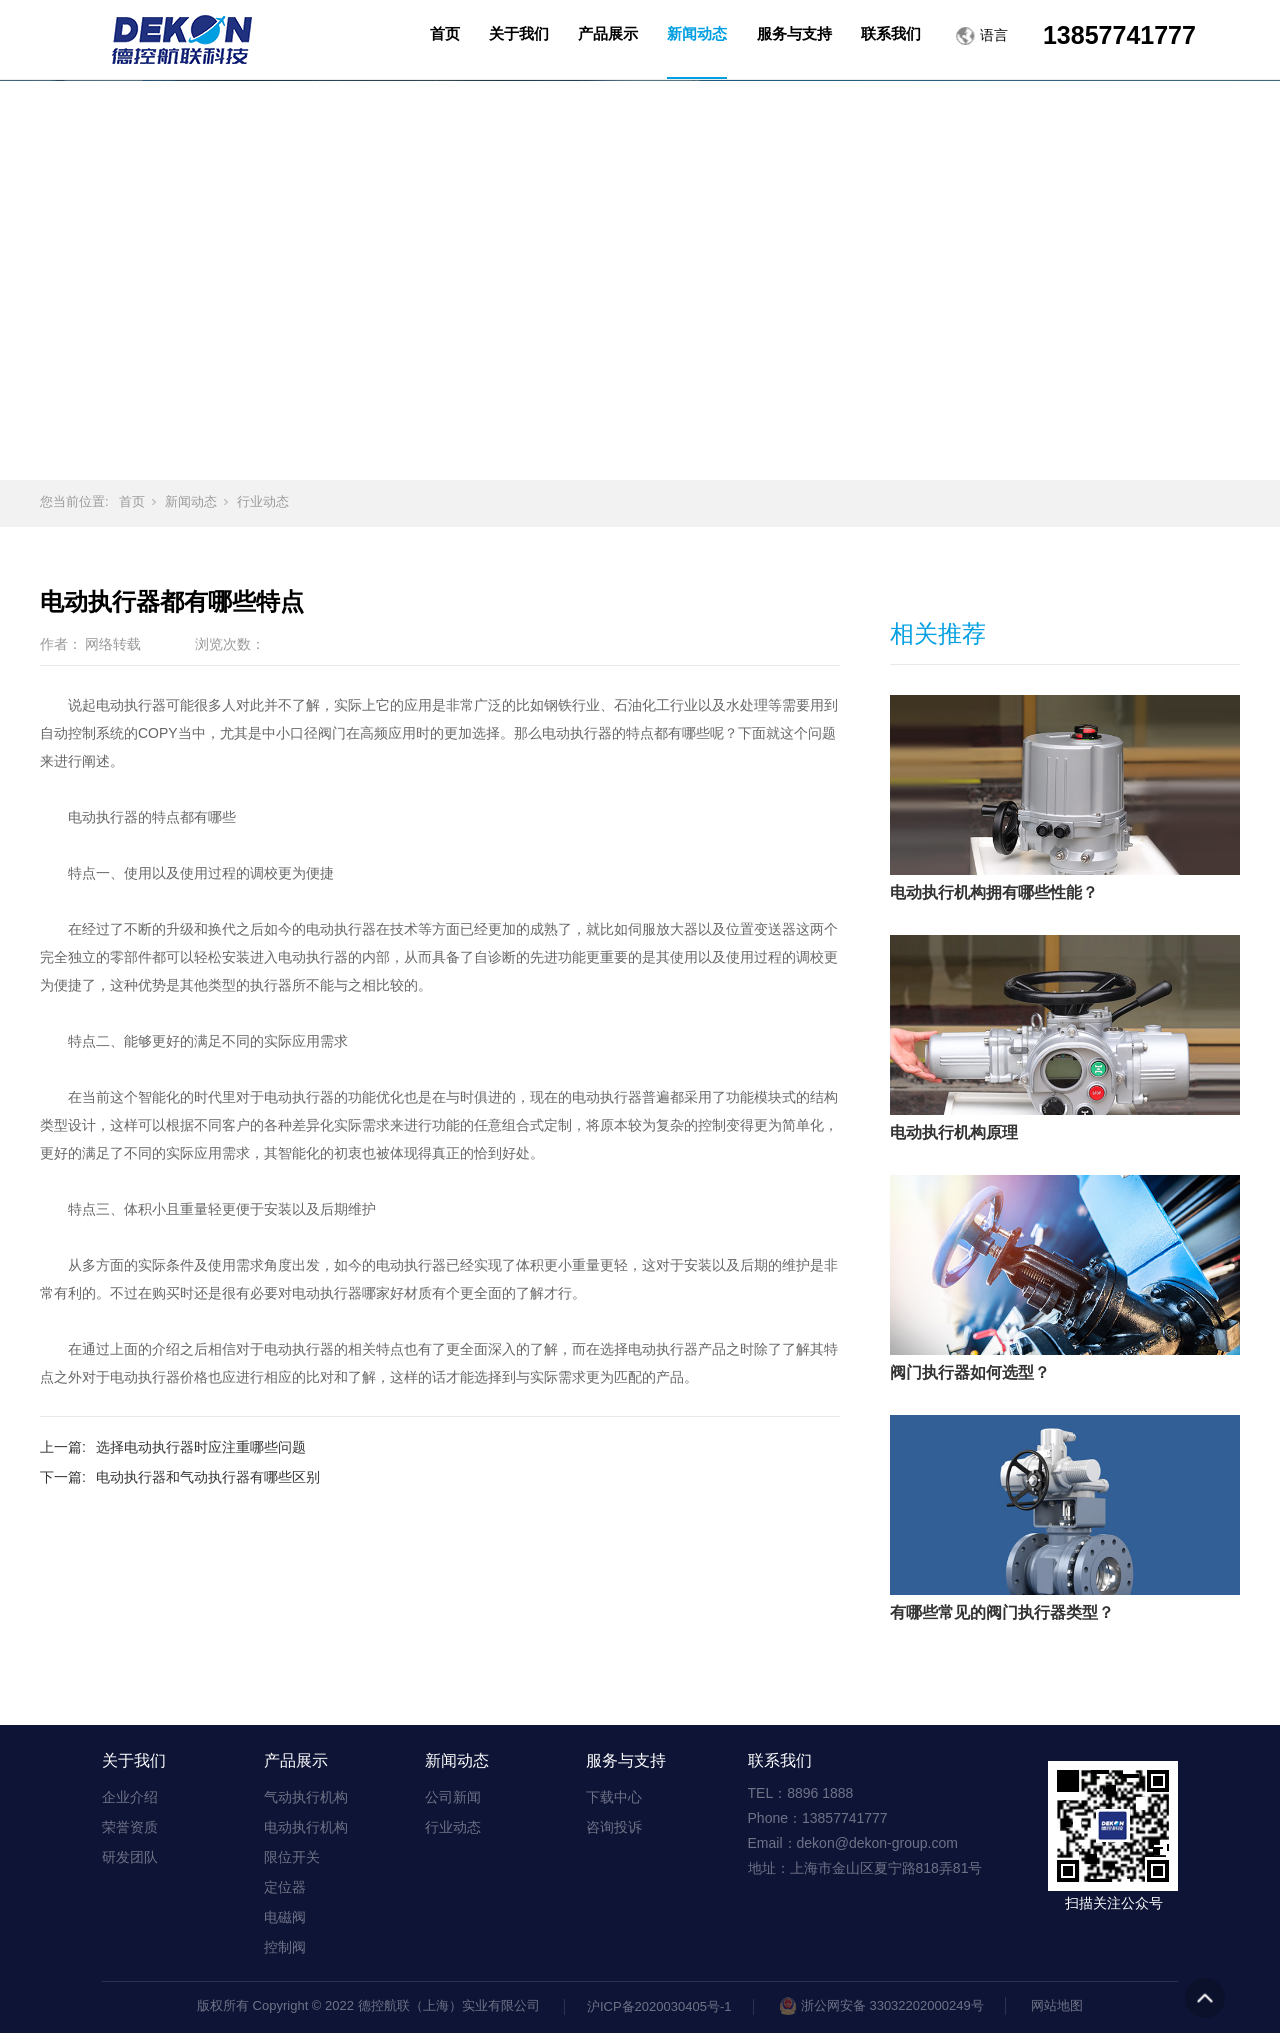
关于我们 (134, 1760)
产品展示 (296, 1760)
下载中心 (614, 1797)
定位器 (285, 1887)
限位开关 (292, 1857)
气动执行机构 (306, 1797)
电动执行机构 (306, 1827)
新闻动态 (191, 501)
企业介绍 (130, 1797)
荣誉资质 (130, 1827)
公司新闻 (453, 1797)
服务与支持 (626, 1760)
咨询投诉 (614, 1827)
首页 (132, 501)
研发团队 (130, 1857)
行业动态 (263, 501)
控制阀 (285, 1947)
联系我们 (780, 1760)
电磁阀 (285, 1917)
